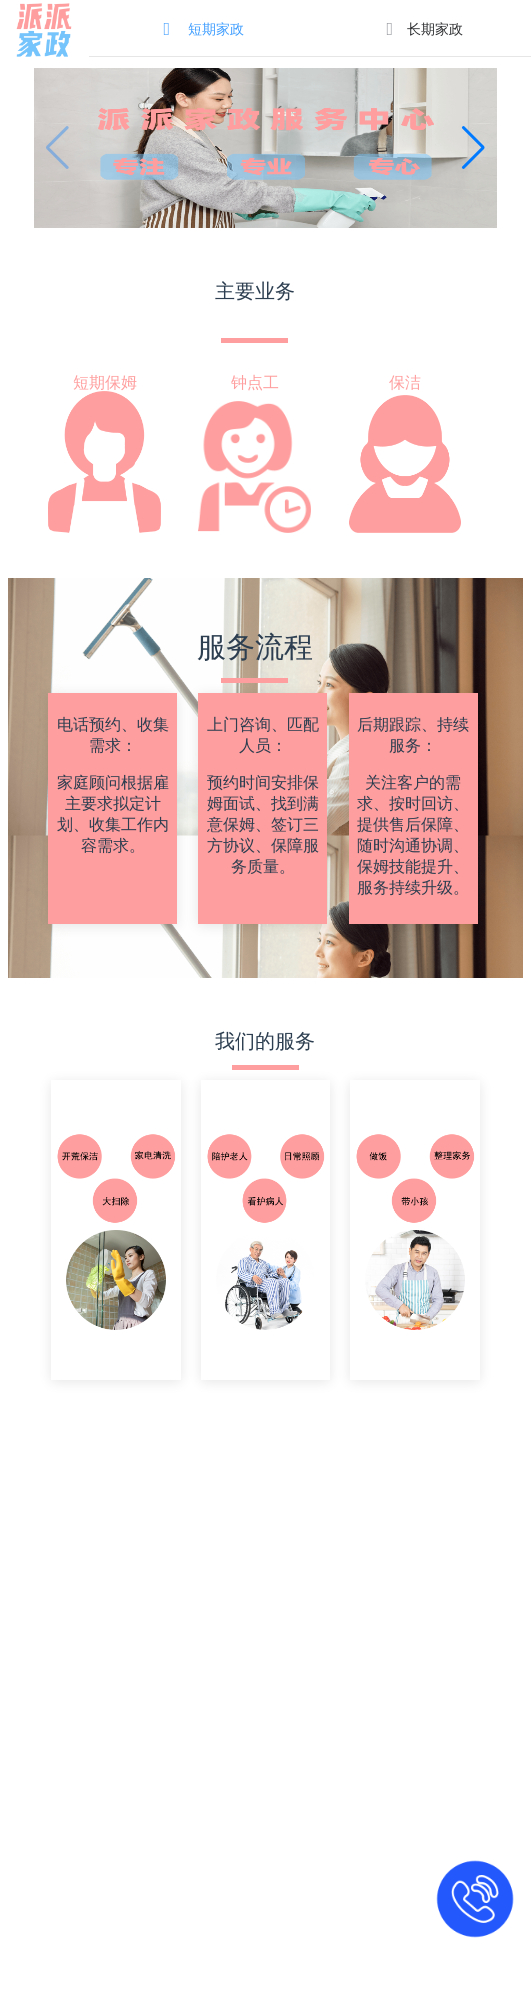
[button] (473, 148)
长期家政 (435, 29)
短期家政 (216, 29)
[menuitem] (199, 28)
